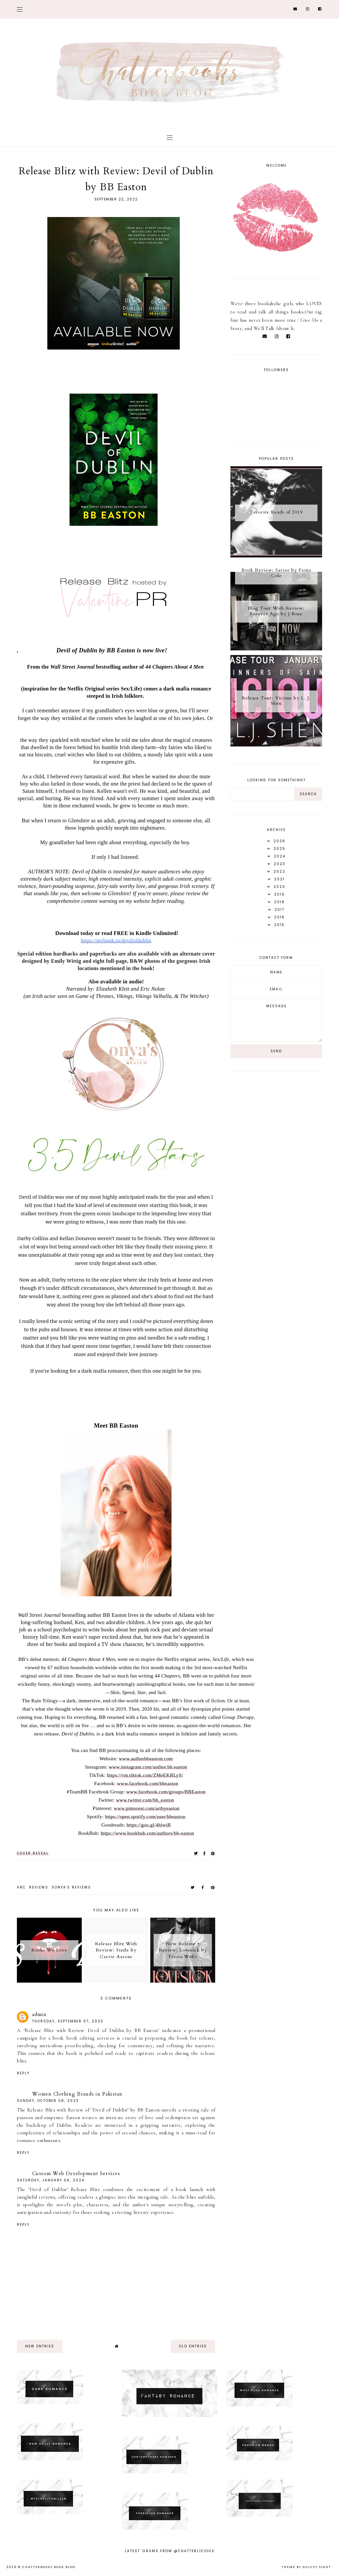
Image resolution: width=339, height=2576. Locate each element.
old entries (193, 2346)
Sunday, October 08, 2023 (48, 2100)
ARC (21, 1887)
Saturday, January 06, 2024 (50, 2180)
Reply (23, 2073)
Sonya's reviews (71, 1887)
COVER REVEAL (33, 1853)
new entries (39, 2346)
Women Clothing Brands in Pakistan (77, 2094)
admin (39, 2014)
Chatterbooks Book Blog (48, 2567)
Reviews (38, 1887)
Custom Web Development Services (76, 2173)
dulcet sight (317, 2567)
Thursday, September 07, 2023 (67, 2021)
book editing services (90, 2038)
